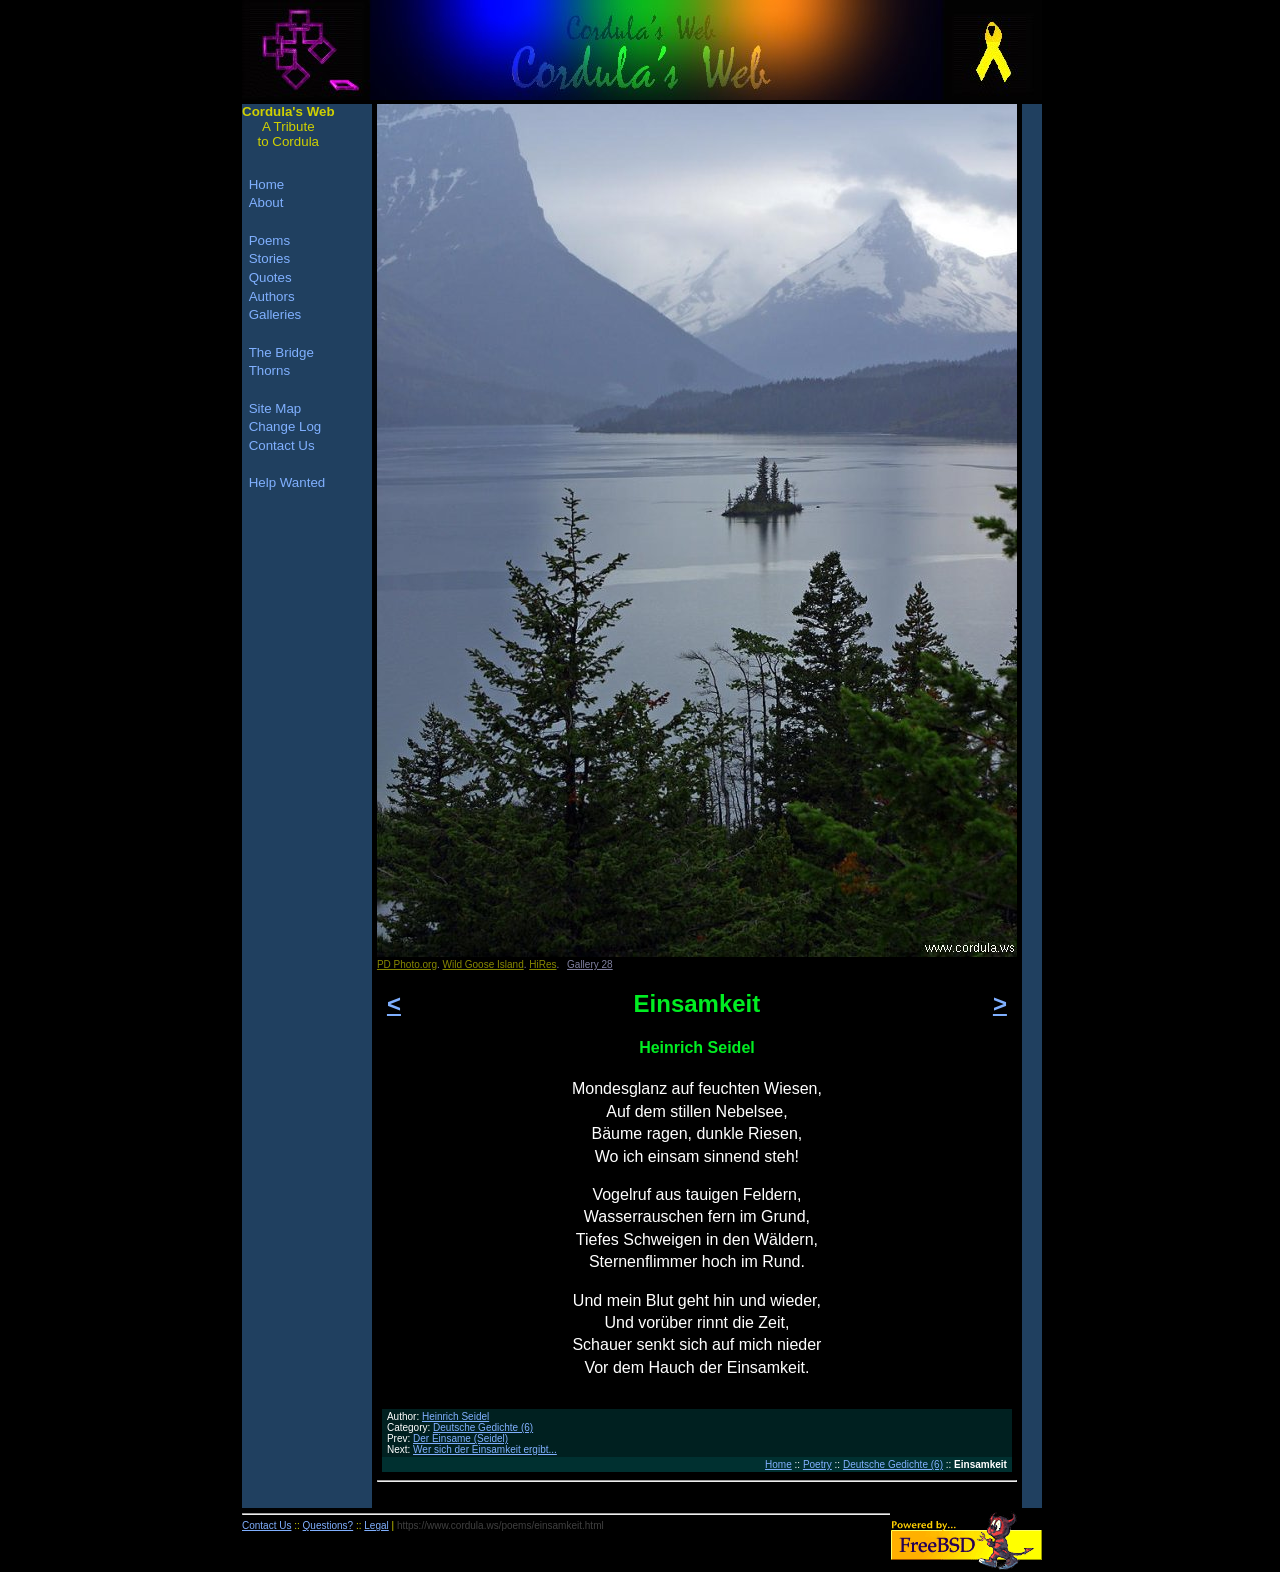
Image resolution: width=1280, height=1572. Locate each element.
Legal (376, 1525)
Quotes (270, 277)
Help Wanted (287, 482)
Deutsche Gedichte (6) (483, 1427)
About (266, 202)
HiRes (542, 964)
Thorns (269, 370)
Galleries (275, 314)
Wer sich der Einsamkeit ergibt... (485, 1449)
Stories (269, 258)
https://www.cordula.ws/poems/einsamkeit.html (500, 1525)
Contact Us (282, 445)
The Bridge (281, 352)
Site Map (275, 408)
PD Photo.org (407, 964)
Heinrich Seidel (455, 1416)
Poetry (817, 1464)
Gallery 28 (590, 964)
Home (778, 1464)
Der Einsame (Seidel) (460, 1438)
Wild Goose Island (483, 964)
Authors (272, 296)
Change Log (285, 426)
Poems (269, 240)
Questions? (328, 1525)
